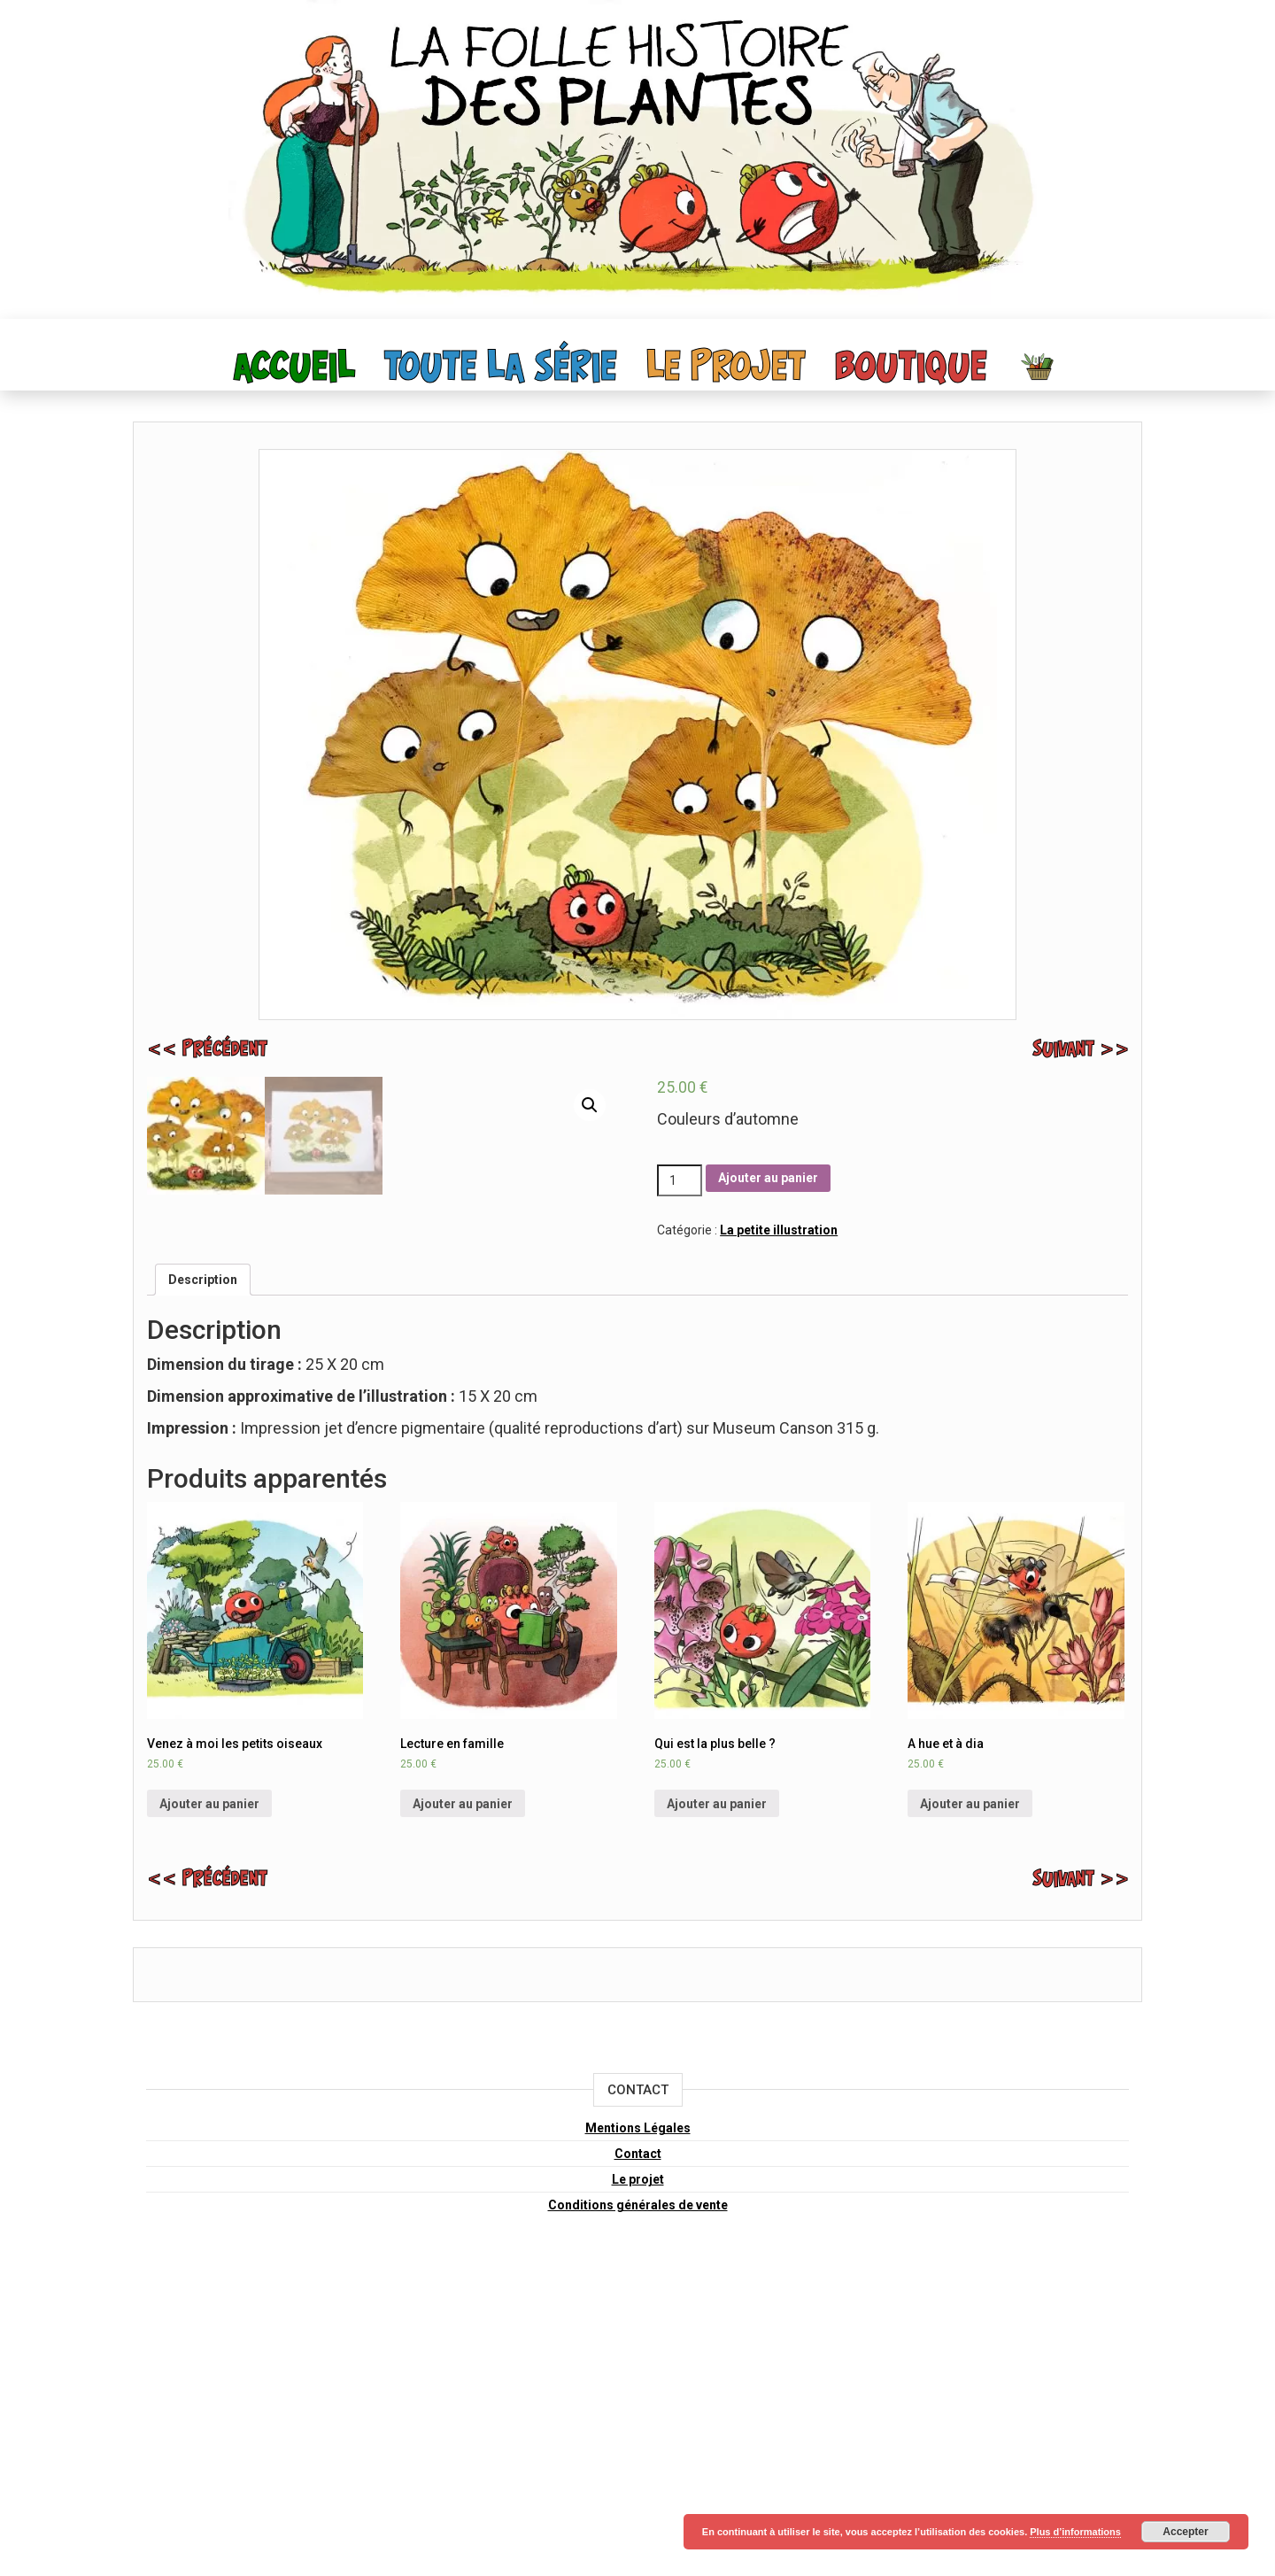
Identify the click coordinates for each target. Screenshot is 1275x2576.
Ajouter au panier (768, 1178)
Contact (637, 2463)
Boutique (911, 368)
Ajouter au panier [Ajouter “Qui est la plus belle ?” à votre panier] (717, 2114)
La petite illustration (779, 1230)
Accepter (1185, 2532)
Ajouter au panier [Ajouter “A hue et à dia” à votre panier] (970, 2114)
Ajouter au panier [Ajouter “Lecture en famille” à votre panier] (463, 2114)
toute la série (500, 368)
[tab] (203, 1589)
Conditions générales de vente (638, 2515)
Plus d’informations (1075, 2531)
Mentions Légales (638, 2438)
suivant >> (1081, 1050)
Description (202, 1589)
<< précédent (207, 1050)
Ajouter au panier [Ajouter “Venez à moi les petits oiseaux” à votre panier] (209, 2114)
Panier (1038, 366)
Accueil (294, 368)
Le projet (726, 368)
